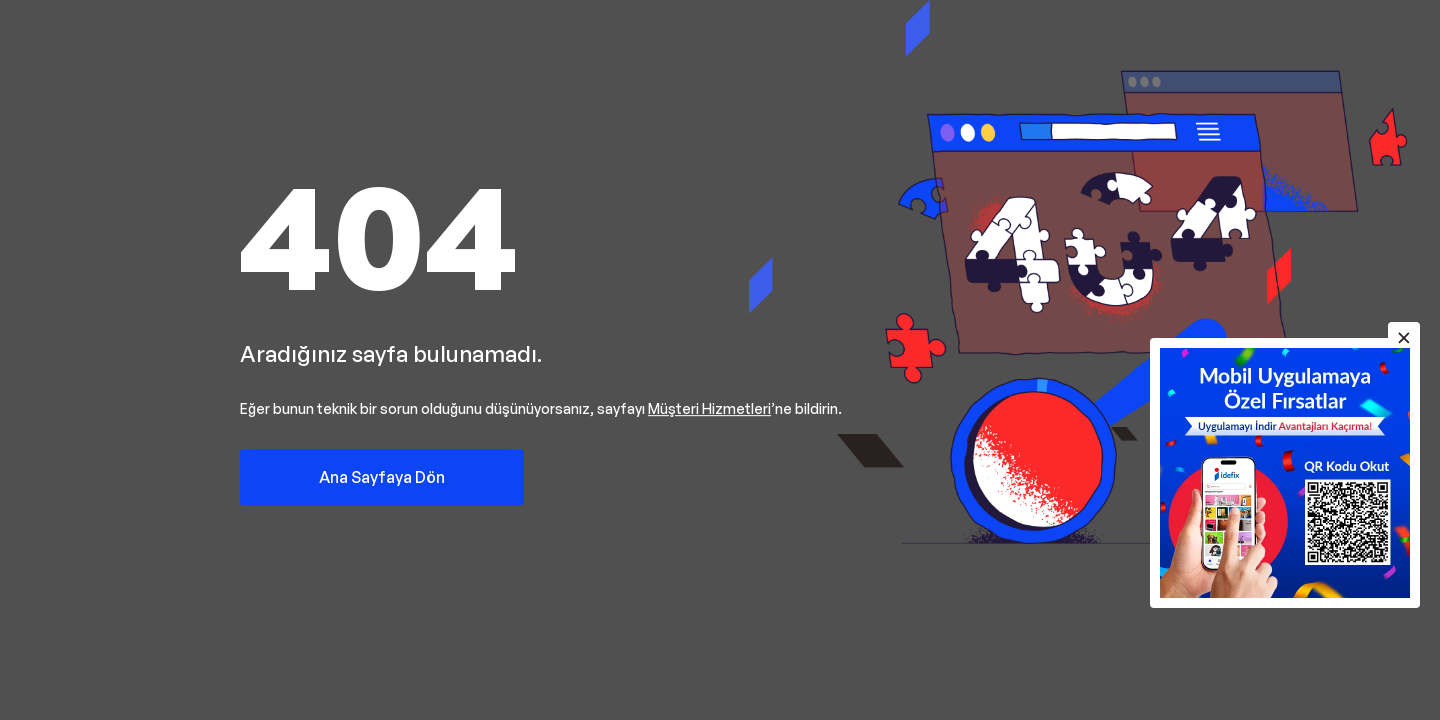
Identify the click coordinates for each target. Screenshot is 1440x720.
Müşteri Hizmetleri (709, 408)
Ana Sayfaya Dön (382, 477)
